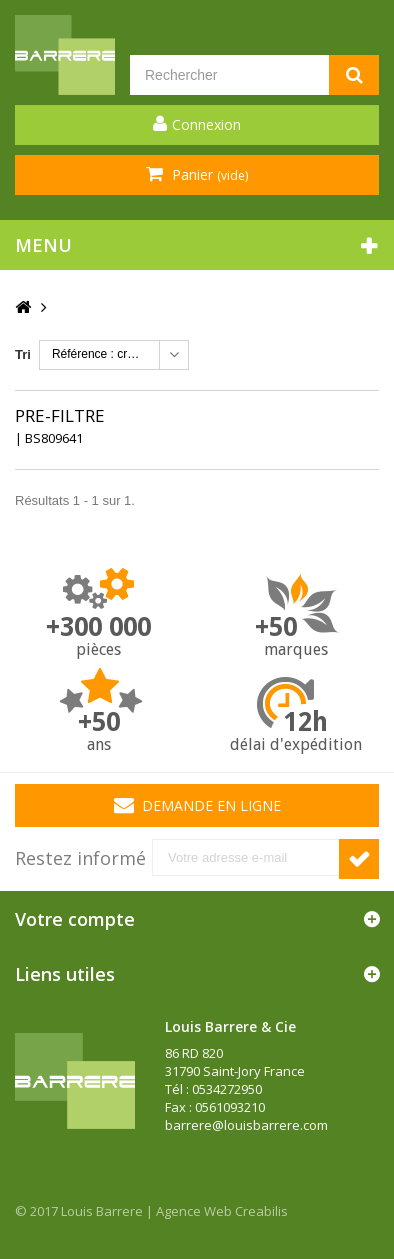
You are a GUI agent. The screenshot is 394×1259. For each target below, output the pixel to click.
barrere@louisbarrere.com (246, 1125)
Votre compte (75, 919)
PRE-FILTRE (60, 415)
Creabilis (261, 1211)
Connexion (206, 124)
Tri (23, 354)
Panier (208, 174)
